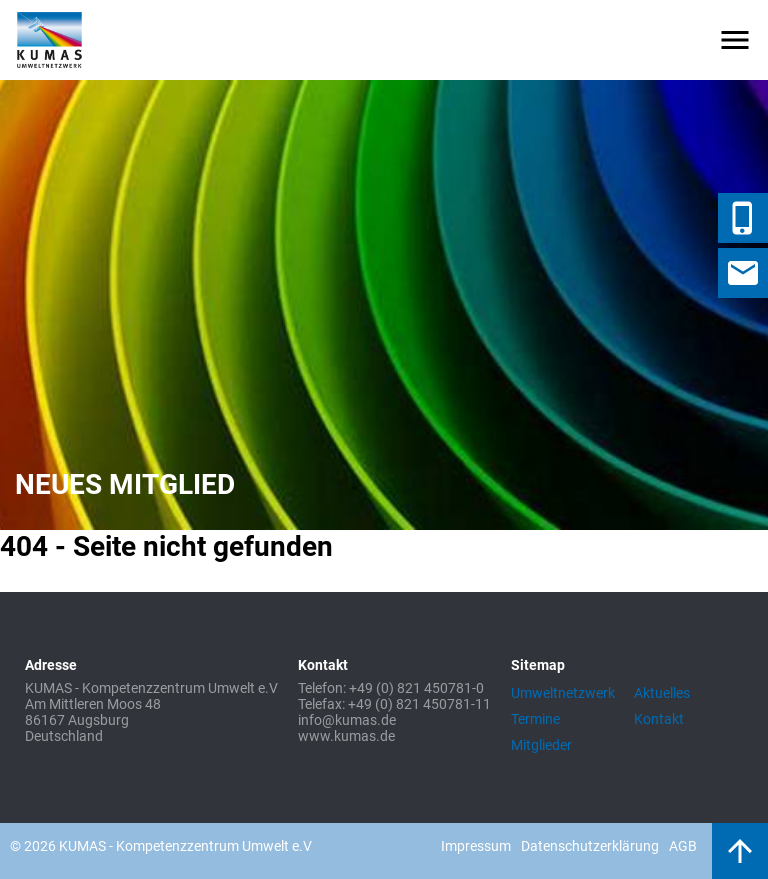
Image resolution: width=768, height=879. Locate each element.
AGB (683, 846)
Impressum (476, 846)
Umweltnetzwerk (563, 693)
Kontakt (659, 719)
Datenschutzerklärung (590, 846)
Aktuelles (662, 693)
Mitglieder (541, 745)
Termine (535, 719)
